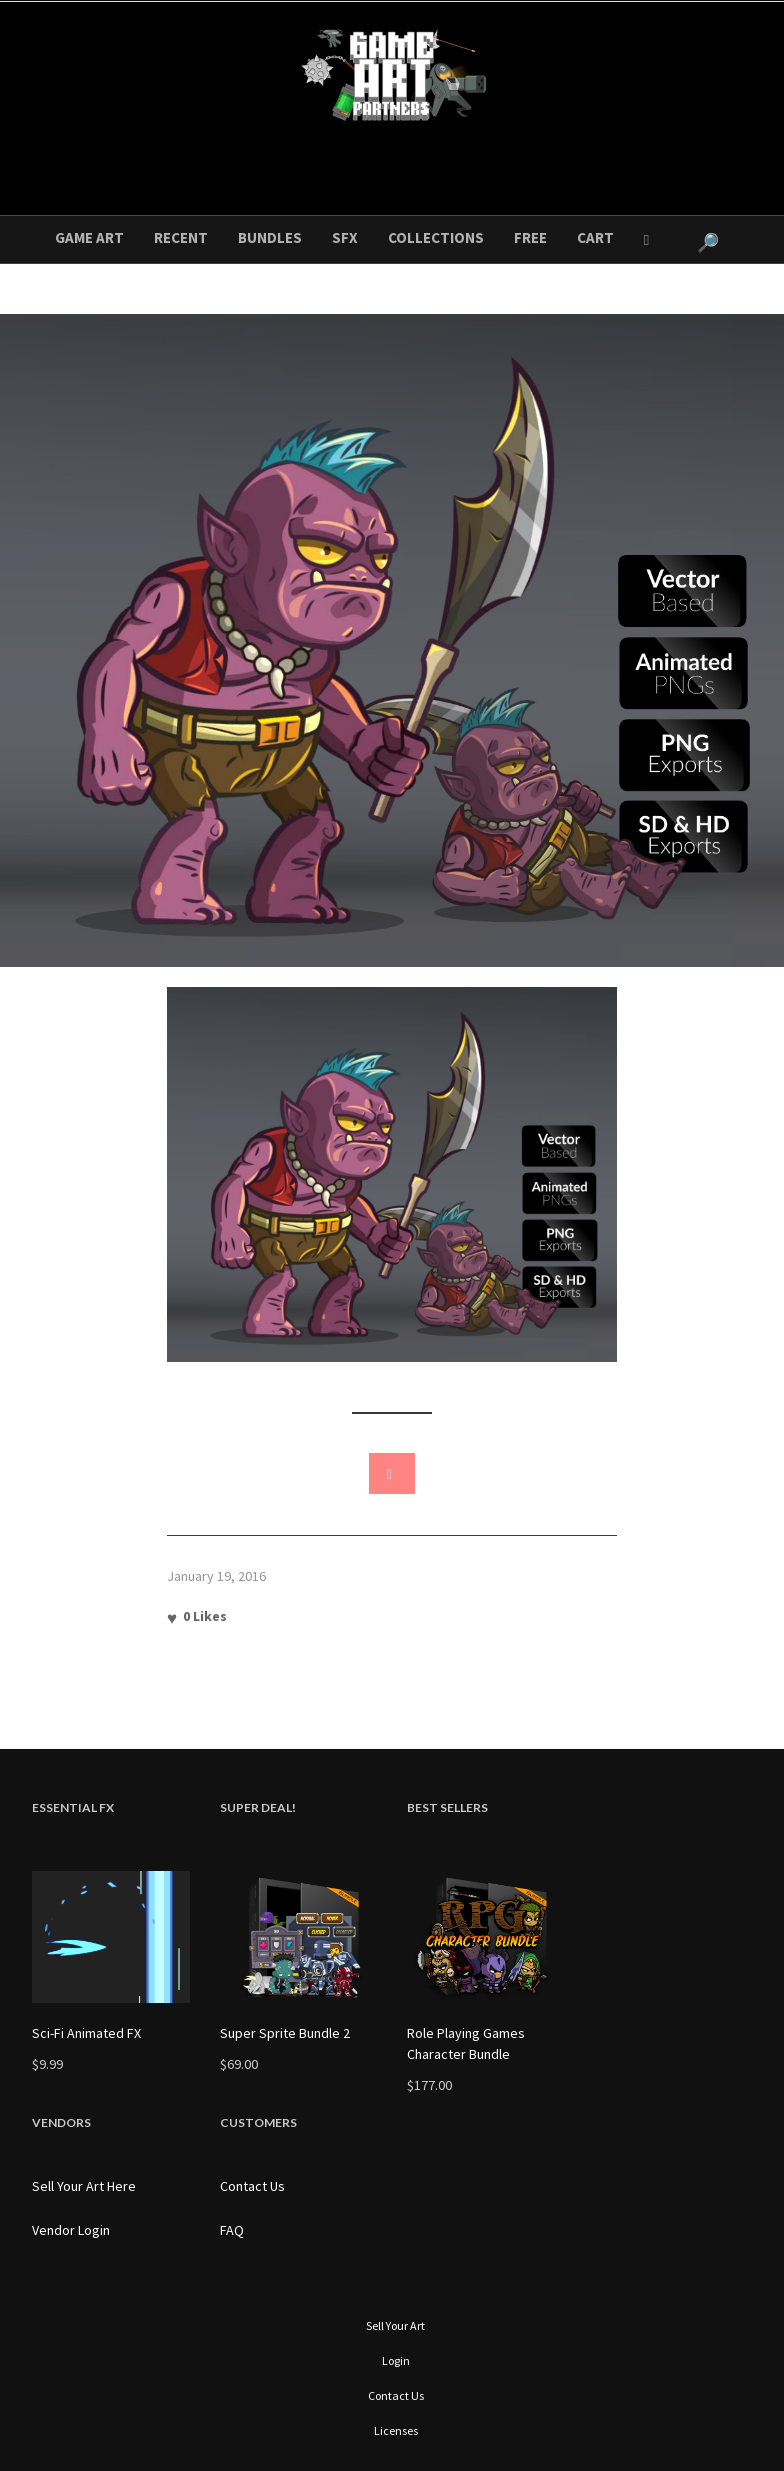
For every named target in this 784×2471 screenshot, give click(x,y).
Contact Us (252, 2186)
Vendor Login (71, 2230)
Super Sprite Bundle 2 (285, 2033)
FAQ (232, 2230)
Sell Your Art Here (84, 2186)
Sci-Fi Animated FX (86, 2033)
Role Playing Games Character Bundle (466, 2043)
